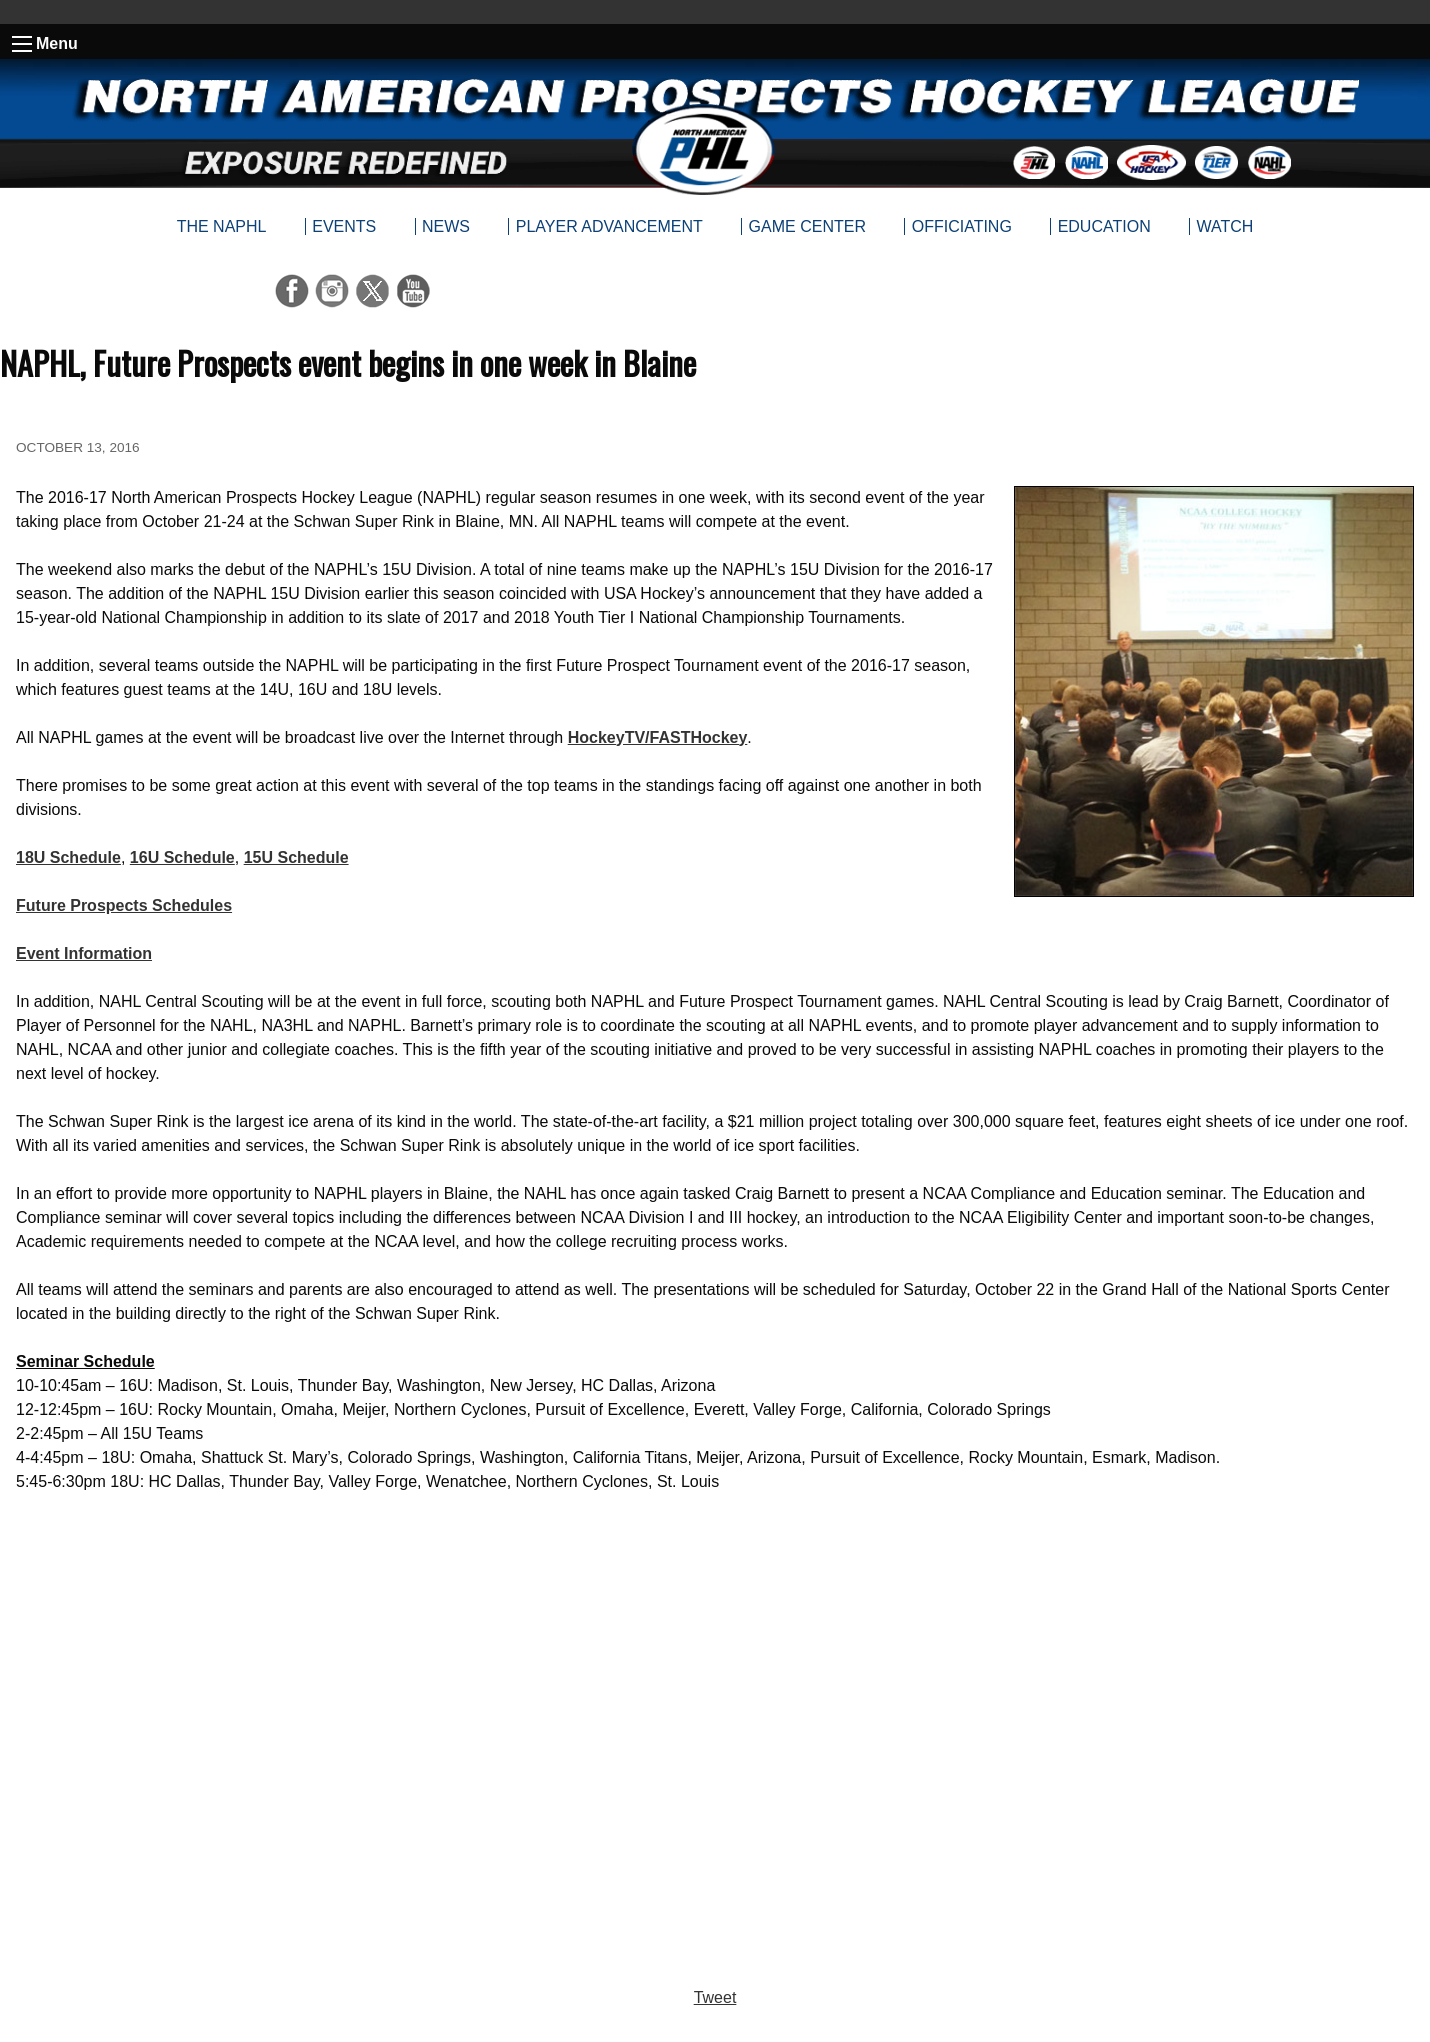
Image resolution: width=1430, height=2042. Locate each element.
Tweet (715, 1997)
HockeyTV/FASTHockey (658, 737)
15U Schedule (296, 857)
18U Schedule (68, 857)
